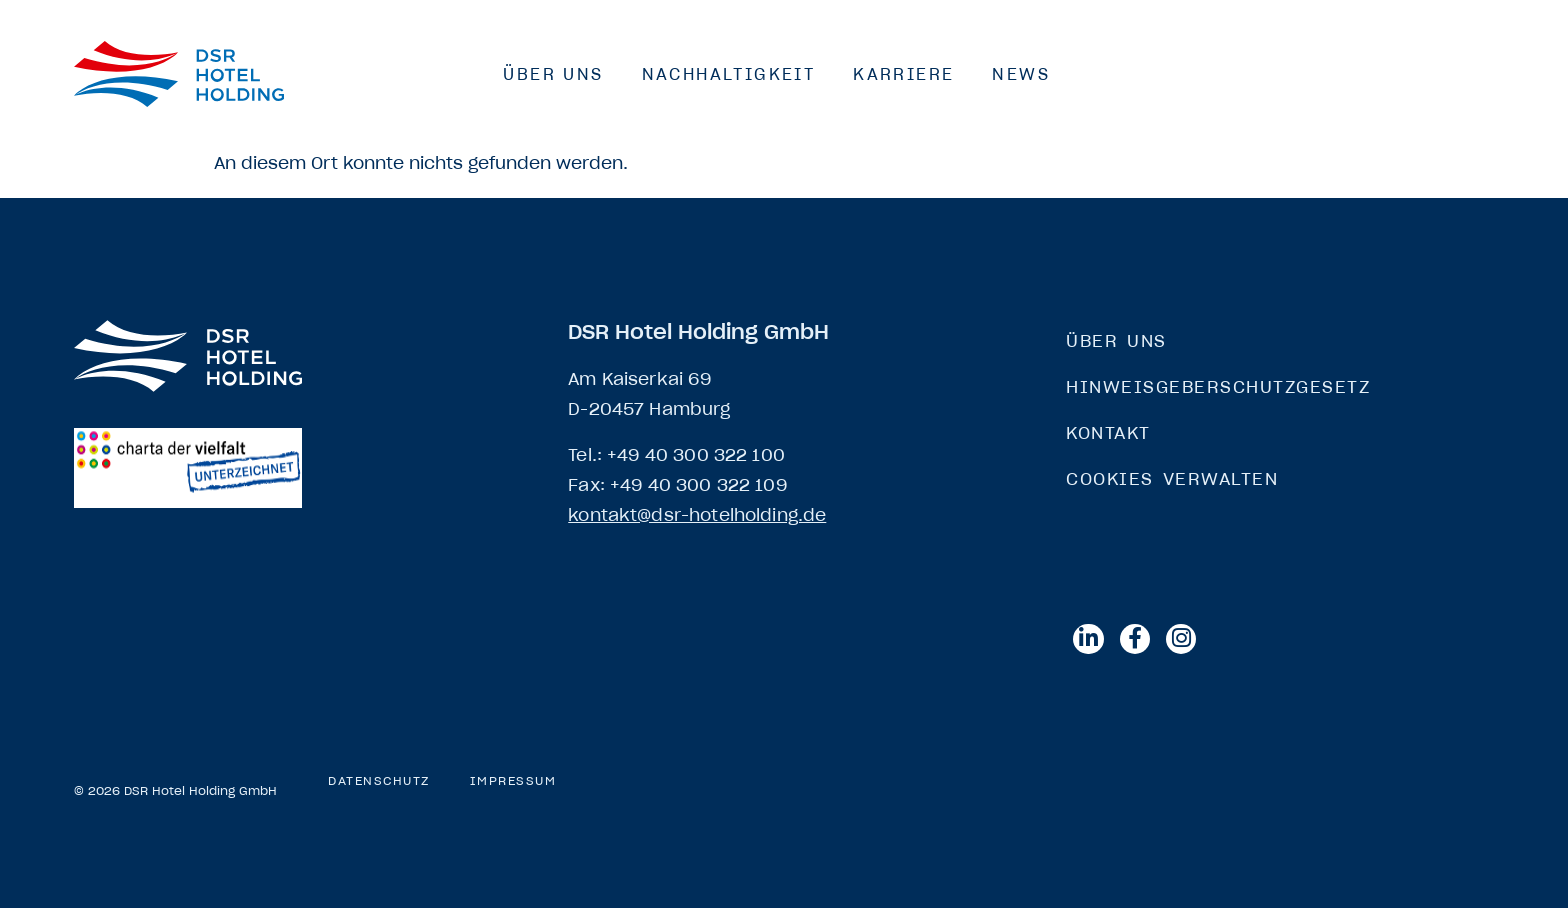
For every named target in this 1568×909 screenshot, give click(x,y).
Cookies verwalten (1172, 479)
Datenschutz (379, 782)
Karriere (903, 74)
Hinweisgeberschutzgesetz (1218, 387)
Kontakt (1108, 433)
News (1021, 74)
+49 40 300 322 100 (696, 455)
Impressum (513, 782)
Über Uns (553, 74)
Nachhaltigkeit (729, 74)
